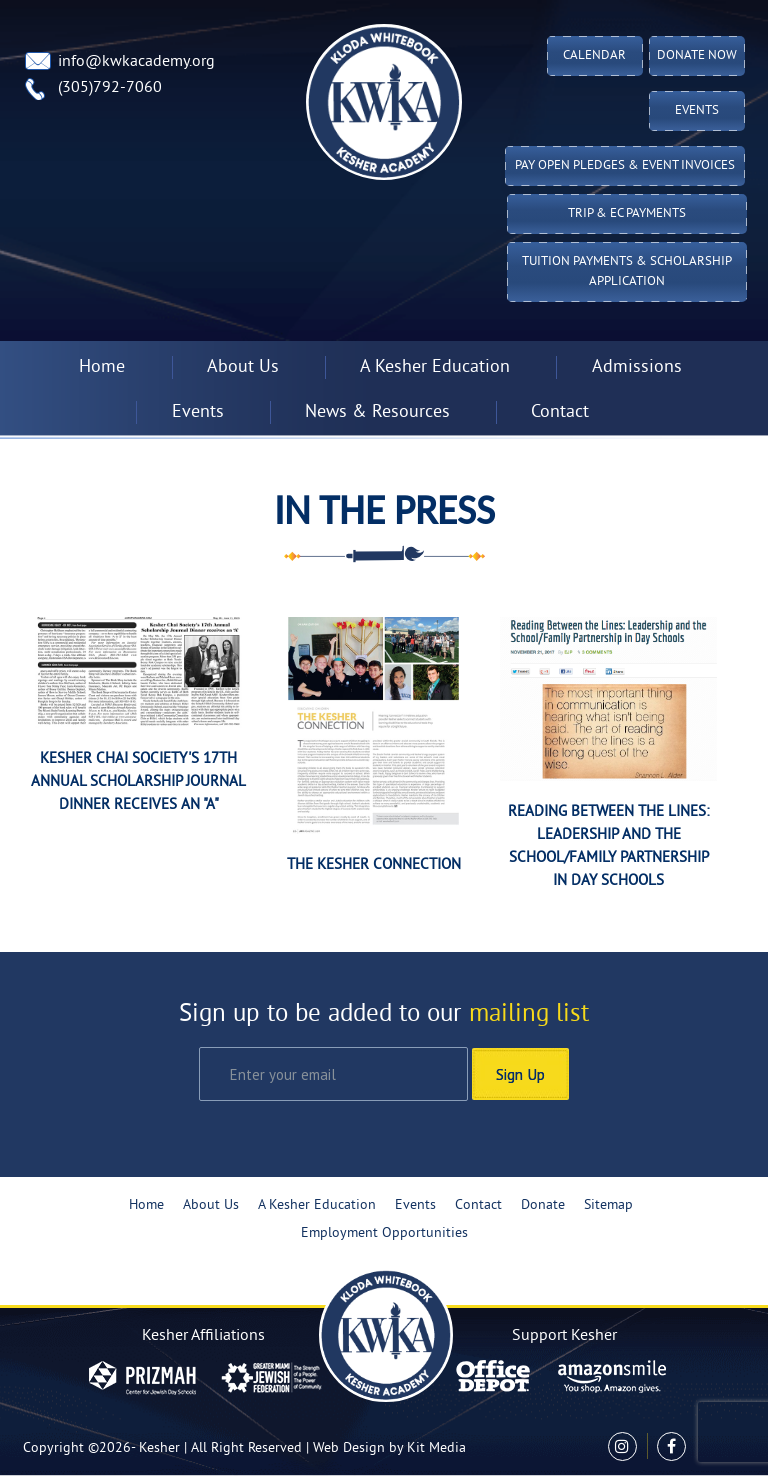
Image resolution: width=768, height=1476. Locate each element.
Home (102, 367)
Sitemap (608, 1205)
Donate (543, 1205)
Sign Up (520, 1074)
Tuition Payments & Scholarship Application (627, 272)
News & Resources (377, 412)
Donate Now (697, 56)
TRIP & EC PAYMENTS (627, 214)
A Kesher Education (435, 367)
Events (697, 111)
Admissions (637, 367)
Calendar (594, 56)
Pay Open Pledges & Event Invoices (625, 166)
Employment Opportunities (384, 1233)
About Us (243, 367)
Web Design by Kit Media (389, 1448)
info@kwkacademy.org (136, 62)
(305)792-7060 (110, 88)
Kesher (159, 1448)
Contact (560, 412)
